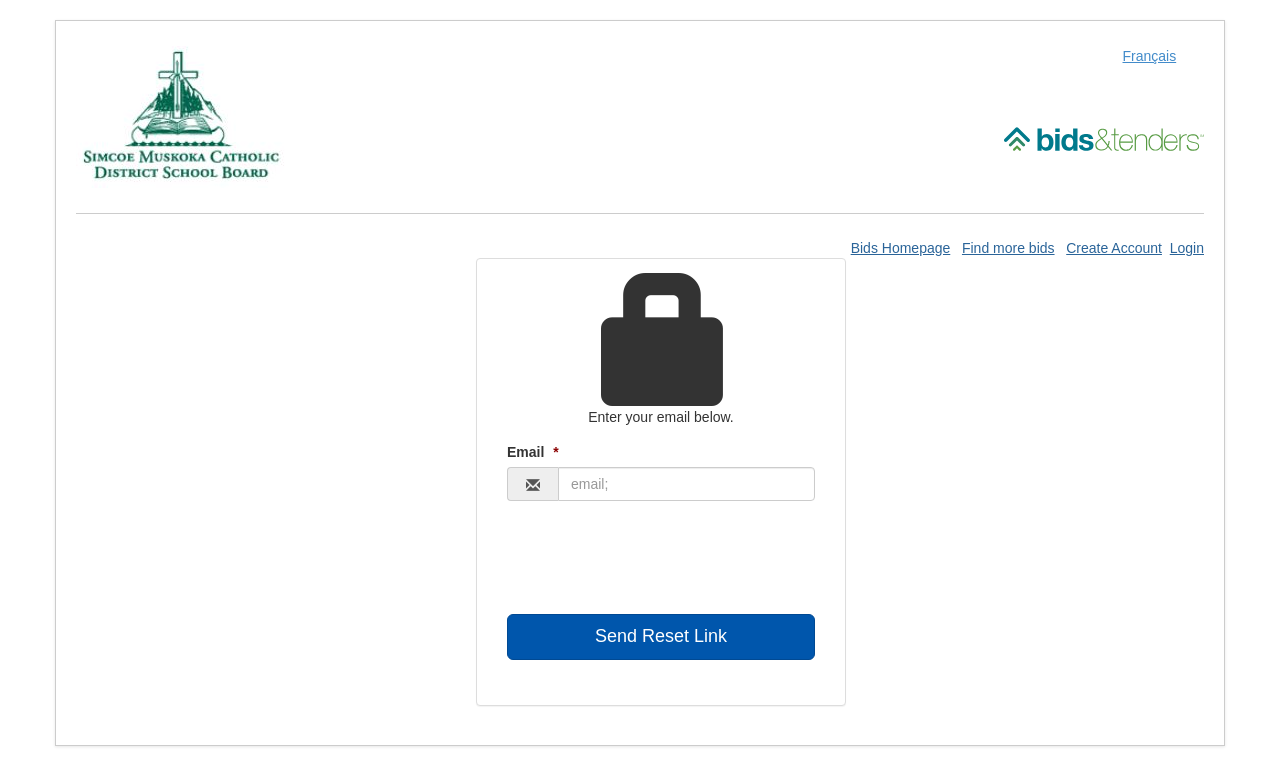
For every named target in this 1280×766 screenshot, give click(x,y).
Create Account (1114, 248)
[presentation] (659, 560)
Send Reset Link (661, 636)
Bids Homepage (901, 248)
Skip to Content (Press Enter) (0, 0)
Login (1187, 248)
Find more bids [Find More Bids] (1008, 248)
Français (1150, 56)
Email (533, 452)
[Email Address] (686, 484)
